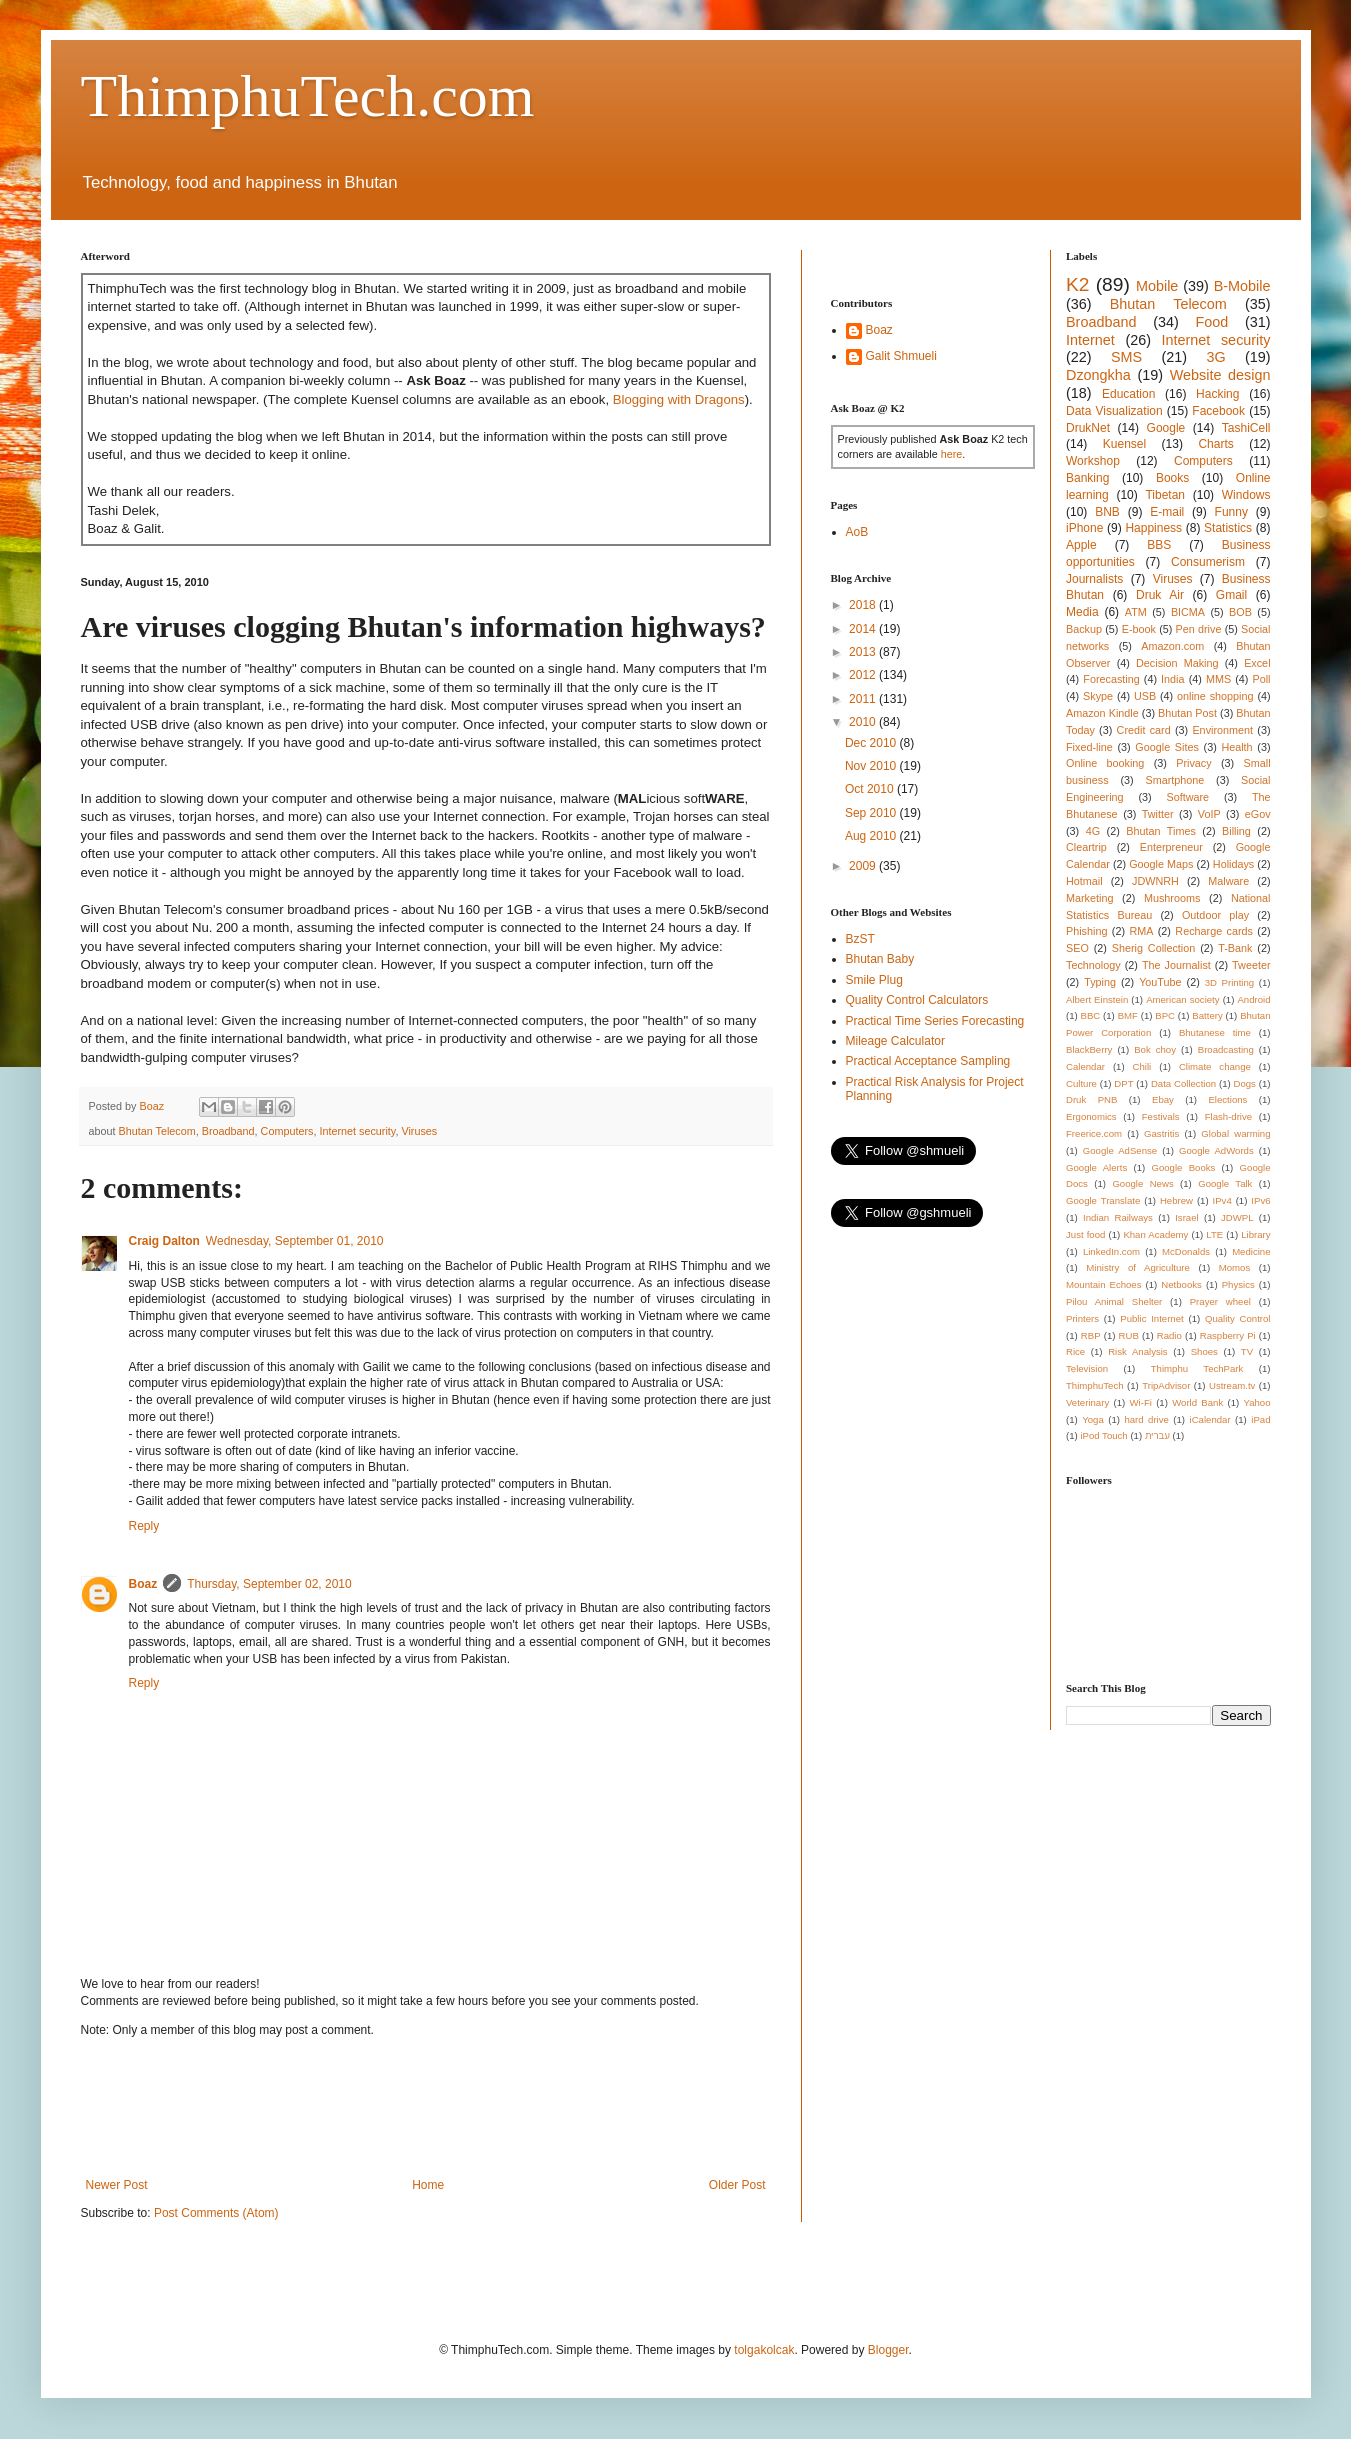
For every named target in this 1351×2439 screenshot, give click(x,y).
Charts (1215, 444)
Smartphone (1174, 780)
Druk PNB (1091, 1099)
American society (1182, 999)
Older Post (737, 2185)
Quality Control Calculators (917, 1000)
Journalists (1094, 579)
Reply (144, 1526)
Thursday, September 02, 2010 (269, 1584)
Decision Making (1177, 663)
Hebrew (1176, 1200)
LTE (1214, 1234)
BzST (860, 939)
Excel (1257, 663)
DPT (1123, 1083)
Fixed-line (1089, 747)
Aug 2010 (872, 836)
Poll (1262, 679)
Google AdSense (1120, 1150)
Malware (1228, 881)
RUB (1129, 1335)
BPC (1165, 1015)
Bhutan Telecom (157, 1131)
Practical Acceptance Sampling (928, 1061)
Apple (1081, 545)
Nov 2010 (872, 766)
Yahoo (1257, 1402)
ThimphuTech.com (308, 96)
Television (1087, 1368)
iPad (1260, 1419)
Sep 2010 (872, 813)
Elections (1227, 1099)
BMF (1128, 1015)
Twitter (1158, 814)
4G (1093, 831)
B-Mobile (1242, 286)
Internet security (357, 1131)
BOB (1240, 612)
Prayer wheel (1220, 1301)
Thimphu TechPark (1197, 1368)
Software (1187, 797)
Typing (1100, 982)
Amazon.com (1172, 646)
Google (1166, 428)
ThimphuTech (1095, 1385)
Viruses (419, 1131)
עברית (1157, 1435)
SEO (1077, 948)
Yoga (1093, 1419)
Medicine (1251, 1251)
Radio (1169, 1335)
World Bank (1197, 1402)
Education (1128, 394)
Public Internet (1151, 1318)
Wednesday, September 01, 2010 (295, 1241)
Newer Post (117, 2185)
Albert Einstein (1097, 999)
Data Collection (1183, 1083)
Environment (1222, 730)
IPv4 (1222, 1200)
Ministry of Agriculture (1138, 1267)
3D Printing (1229, 982)
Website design (1220, 375)
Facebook (1218, 411)
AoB (857, 532)
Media (1082, 612)
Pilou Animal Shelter (1114, 1301)
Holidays (1233, 864)
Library (1255, 1234)
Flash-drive (1228, 1116)
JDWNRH (1155, 881)
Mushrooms (1172, 898)
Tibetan (1165, 495)
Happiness (1153, 528)
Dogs (1245, 1083)
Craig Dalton (164, 1241)
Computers (287, 1131)
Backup (1084, 629)
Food (1211, 322)
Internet (1090, 340)
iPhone (1084, 528)
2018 (864, 605)
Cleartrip (1086, 847)
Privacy (1193, 763)
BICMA (1188, 612)
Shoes (1204, 1351)
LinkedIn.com (1111, 1251)
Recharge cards (1214, 931)
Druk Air (1160, 595)
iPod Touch (1103, 1435)
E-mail (1167, 512)
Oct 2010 (871, 789)
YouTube (1160, 982)
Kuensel (1124, 444)
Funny (1231, 512)
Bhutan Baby (880, 959)
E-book (1139, 629)
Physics (1238, 1284)
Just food (1085, 1234)
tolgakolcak (764, 2350)
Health (1236, 747)
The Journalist (1176, 965)
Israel (1186, 1217)
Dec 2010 (872, 743)
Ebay (1163, 1099)
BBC (1091, 1015)
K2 (1077, 284)
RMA (1141, 931)
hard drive (1146, 1419)
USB (1145, 696)
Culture (1081, 1083)
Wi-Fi (1141, 1402)
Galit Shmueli (901, 356)
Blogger (888, 2350)
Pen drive (1199, 629)
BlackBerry (1089, 1049)
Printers (1082, 1318)
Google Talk (1225, 1183)
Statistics (1228, 528)
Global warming (1235, 1133)
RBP (1091, 1335)
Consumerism (1208, 562)
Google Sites (1167, 747)
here (952, 454)
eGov (1258, 814)
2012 (864, 675)
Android (1253, 999)
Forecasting (1111, 679)
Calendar (1085, 1066)
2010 (864, 722)
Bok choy (1155, 1049)
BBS (1159, 545)
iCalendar (1210, 1419)
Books (1172, 478)
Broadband (228, 1131)
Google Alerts (1096, 1167)
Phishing (1086, 931)
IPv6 (1260, 1200)
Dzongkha (1098, 375)
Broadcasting (1226, 1049)
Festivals (1161, 1116)
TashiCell (1246, 428)
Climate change (1215, 1066)
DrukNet (1088, 428)
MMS (1218, 679)
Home (428, 2185)
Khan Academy (1155, 1234)
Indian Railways (1118, 1217)
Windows (1246, 495)
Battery (1207, 1015)
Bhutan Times (1161, 831)
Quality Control (1238, 1318)
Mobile (1157, 286)
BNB (1107, 512)
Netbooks (1181, 1284)
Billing (1236, 831)
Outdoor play (1215, 915)
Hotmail (1084, 881)
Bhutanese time (1215, 1032)
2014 (864, 629)
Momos (1234, 1267)
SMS (1126, 357)
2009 (864, 866)
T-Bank (1235, 948)
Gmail (1231, 595)
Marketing (1089, 898)
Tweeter (1251, 965)
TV (1247, 1351)
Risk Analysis (1137, 1351)
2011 (864, 699)
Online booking (1105, 763)
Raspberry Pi (1228, 1335)
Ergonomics (1091, 1116)
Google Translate (1103, 1200)
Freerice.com (1094, 1133)
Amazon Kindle (1102, 713)
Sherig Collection (1154, 948)
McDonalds (1186, 1251)
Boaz (143, 1584)
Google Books (1183, 1167)
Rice (1075, 1351)
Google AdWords (1216, 1150)
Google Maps (1161, 864)
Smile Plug (874, 980)
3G (1215, 357)
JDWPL (1237, 1217)
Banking (1087, 478)
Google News (1142, 1183)
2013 (864, 652)
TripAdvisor (1166, 1385)
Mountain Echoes (1104, 1284)
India (1172, 679)
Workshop (1093, 461)
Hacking (1217, 394)
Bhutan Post (1187, 713)
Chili (1142, 1066)
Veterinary (1087, 1402)
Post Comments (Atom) (216, 2213)
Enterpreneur (1171, 847)
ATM (1136, 612)
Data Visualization (1114, 411)
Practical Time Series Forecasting (935, 1021)
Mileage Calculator (895, 1041)
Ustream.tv (1232, 1385)
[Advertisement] (445, 2108)
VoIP (1209, 814)
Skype (1098, 696)
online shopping (1215, 696)
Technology (1093, 965)
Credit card (1144, 730)
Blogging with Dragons (679, 399)
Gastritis (1161, 1133)
